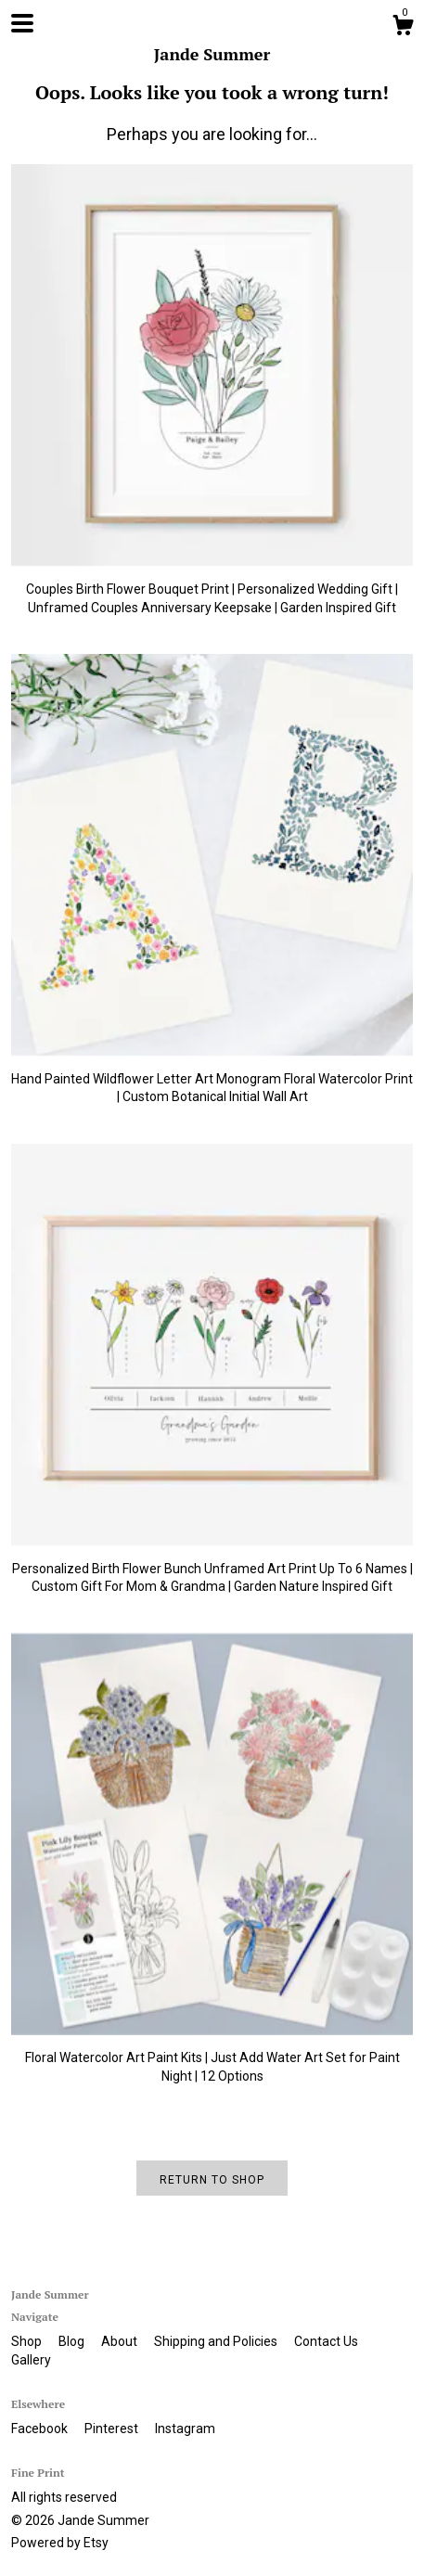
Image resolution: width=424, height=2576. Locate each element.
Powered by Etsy (60, 2542)
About (120, 2341)
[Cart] (402, 28)
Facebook (41, 2428)
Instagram (185, 2428)
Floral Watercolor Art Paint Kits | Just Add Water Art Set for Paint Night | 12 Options (212, 2057)
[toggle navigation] (22, 23)
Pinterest (112, 2428)
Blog (72, 2341)
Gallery (31, 2359)
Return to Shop (212, 2179)
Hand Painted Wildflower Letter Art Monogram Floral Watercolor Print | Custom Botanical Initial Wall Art (212, 1078)
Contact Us (326, 2341)
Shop (28, 2341)
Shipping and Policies (217, 2341)
